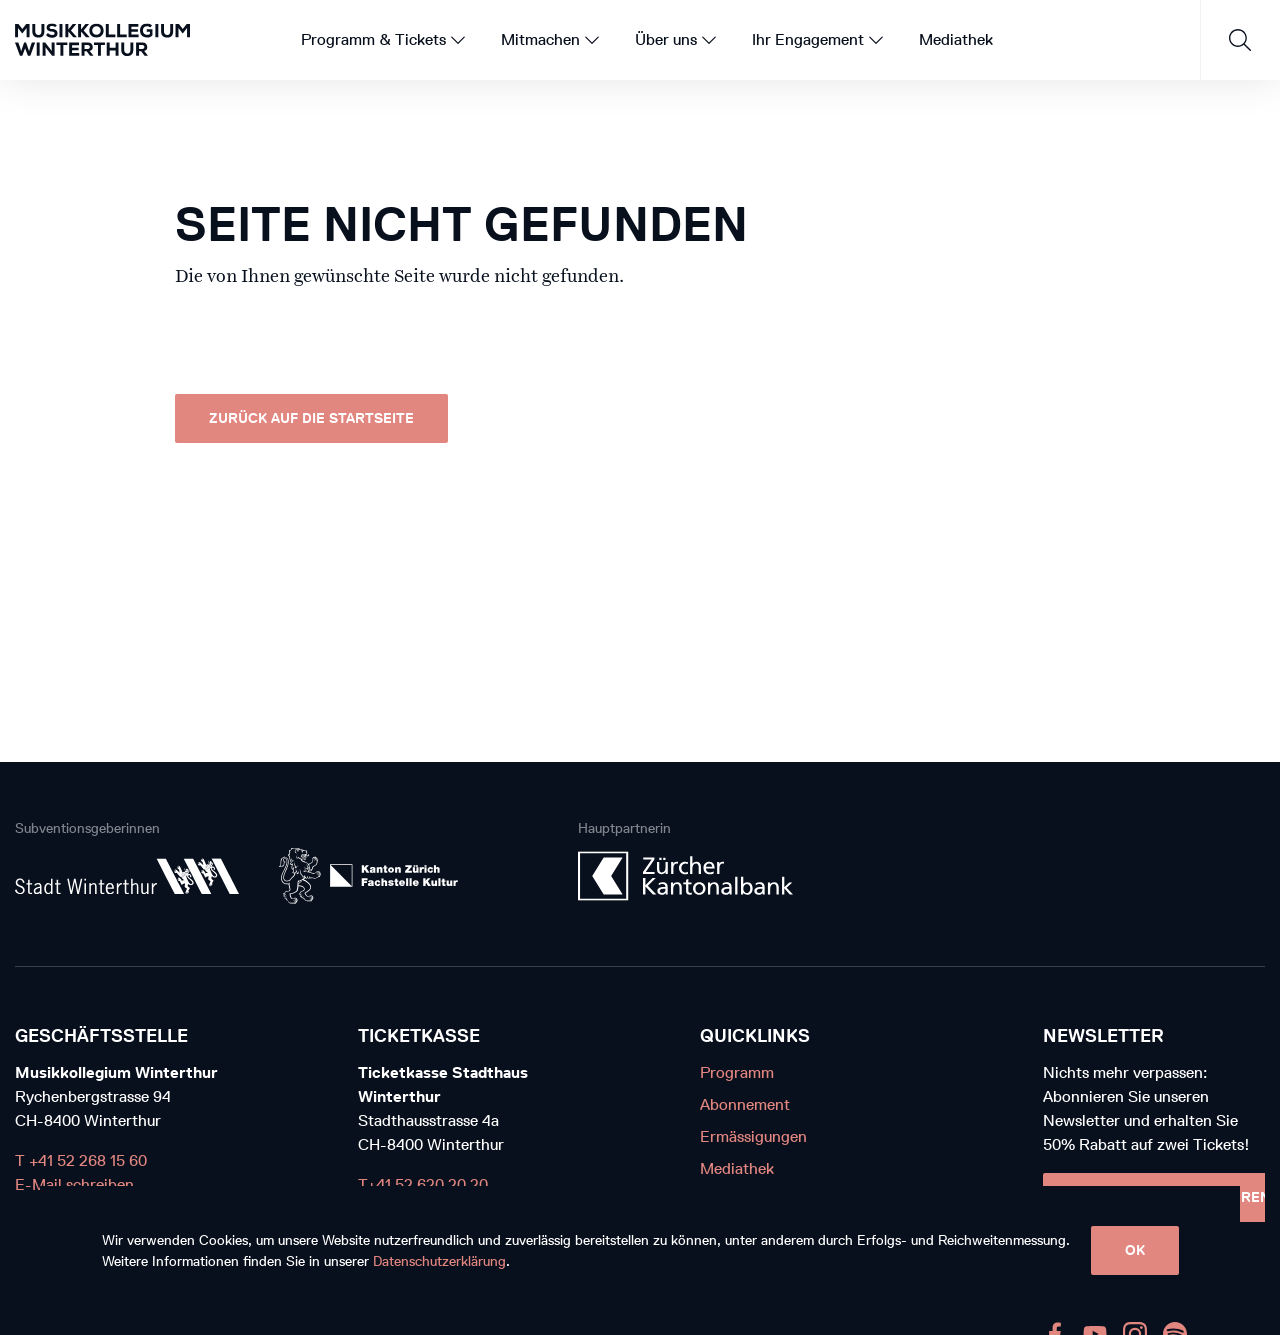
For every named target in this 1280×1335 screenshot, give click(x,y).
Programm (737, 1072)
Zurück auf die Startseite (311, 418)
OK (1135, 1250)
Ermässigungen (753, 1136)
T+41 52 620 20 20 (423, 1184)
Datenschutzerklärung (439, 1261)
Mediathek (737, 1168)
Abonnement (745, 1104)
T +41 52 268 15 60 (81, 1160)
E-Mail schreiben (74, 1184)
